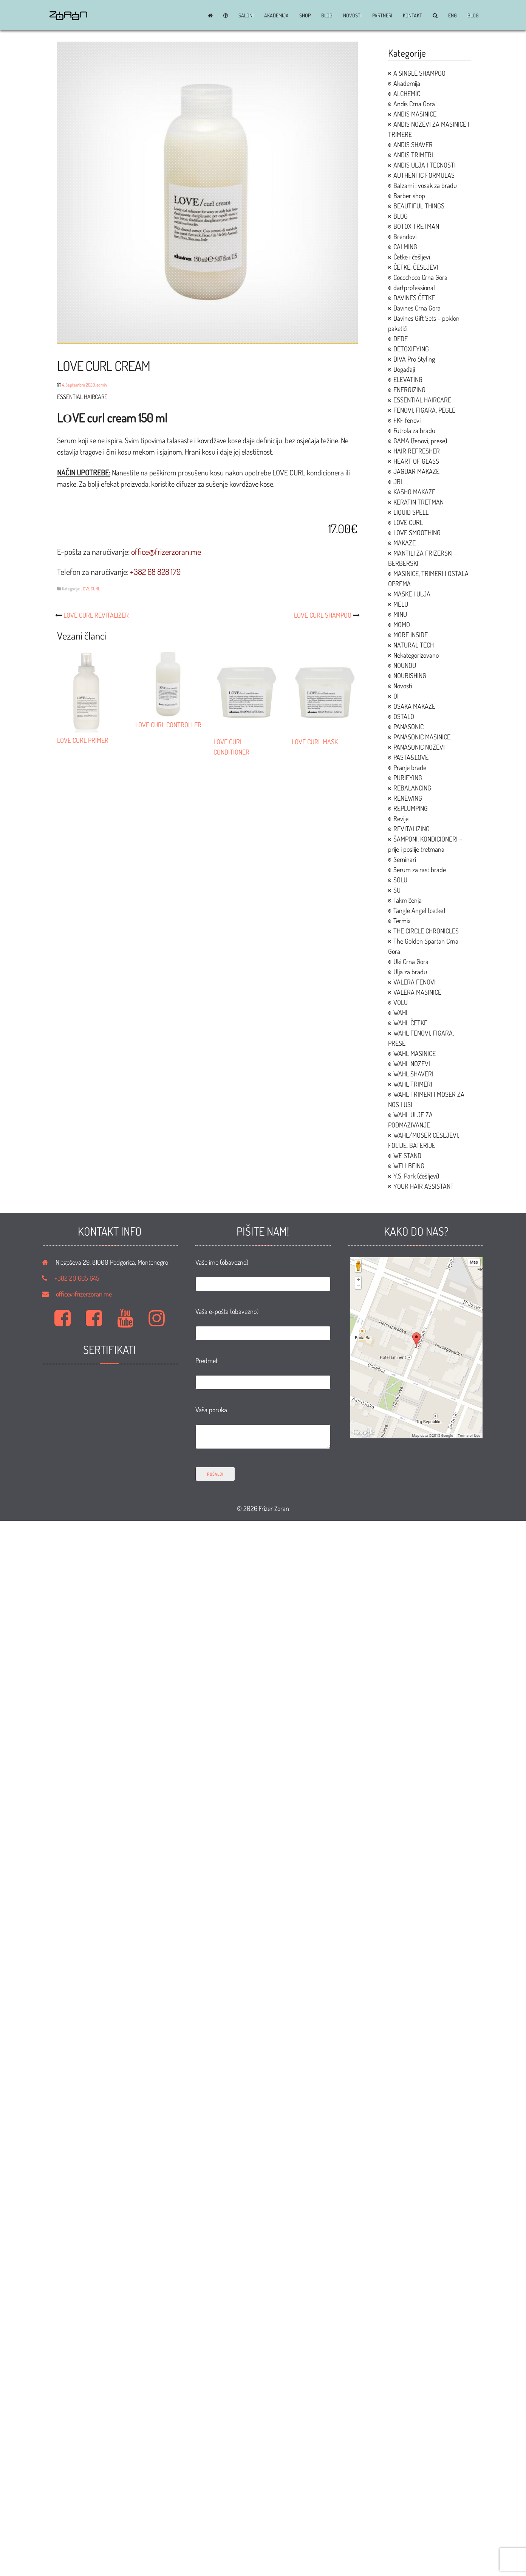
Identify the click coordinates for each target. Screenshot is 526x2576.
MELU (400, 604)
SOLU (400, 880)
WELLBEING (408, 1165)
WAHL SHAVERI (413, 1074)
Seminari (404, 859)
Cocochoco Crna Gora (420, 277)
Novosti (352, 15)
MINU (400, 614)
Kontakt (412, 15)
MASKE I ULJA (411, 594)
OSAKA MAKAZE (414, 706)
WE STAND (407, 1155)
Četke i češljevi (411, 257)
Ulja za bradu (410, 971)
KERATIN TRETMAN (418, 502)
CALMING (405, 246)
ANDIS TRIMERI (413, 155)
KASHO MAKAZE (414, 492)
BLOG (327, 15)
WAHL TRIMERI (412, 1084)
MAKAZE (404, 543)
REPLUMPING (410, 808)
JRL (398, 481)
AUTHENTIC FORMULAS (424, 175)
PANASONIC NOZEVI (419, 747)
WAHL (401, 1012)
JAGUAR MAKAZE (416, 471)
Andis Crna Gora (414, 103)
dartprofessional (414, 287)
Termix (401, 920)
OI (396, 696)
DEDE (400, 338)
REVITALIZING (411, 829)
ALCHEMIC (406, 93)
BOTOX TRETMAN (416, 226)
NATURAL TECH (413, 645)
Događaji (404, 369)
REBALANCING (412, 788)
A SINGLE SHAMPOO (419, 73)
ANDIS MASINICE (414, 114)
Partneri (382, 15)
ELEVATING (407, 379)
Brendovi (404, 236)
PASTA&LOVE (411, 757)
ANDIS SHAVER (413, 144)
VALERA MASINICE (417, 992)
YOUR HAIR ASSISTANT (423, 1186)
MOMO (401, 624)
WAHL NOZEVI (411, 1063)
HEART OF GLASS (416, 461)
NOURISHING (409, 675)
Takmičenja (407, 900)
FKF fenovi (407, 420)
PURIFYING (407, 777)
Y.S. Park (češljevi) (416, 1176)
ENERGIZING (409, 389)
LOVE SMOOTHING (417, 532)
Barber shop (409, 195)
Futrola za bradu (414, 430)
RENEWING (407, 798)
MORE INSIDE (410, 634)
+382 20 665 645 (76, 1278)
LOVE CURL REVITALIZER (96, 615)
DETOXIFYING (411, 349)
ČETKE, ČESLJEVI (415, 267)
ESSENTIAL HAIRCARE (422, 400)
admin (101, 385)
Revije (400, 818)
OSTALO (403, 716)
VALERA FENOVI (414, 982)
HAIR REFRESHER (416, 451)
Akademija (276, 15)
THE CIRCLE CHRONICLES (426, 931)
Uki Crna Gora (411, 961)
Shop (305, 15)
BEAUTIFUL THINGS (418, 206)
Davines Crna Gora (417, 308)
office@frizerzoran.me (84, 1294)
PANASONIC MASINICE (421, 737)
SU (397, 890)
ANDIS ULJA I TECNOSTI (424, 165)
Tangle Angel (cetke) (419, 910)
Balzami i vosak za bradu (425, 185)
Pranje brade (409, 767)
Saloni (246, 15)
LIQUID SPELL (411, 512)
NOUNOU (404, 665)
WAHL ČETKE (410, 1023)
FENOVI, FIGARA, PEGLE (424, 410)
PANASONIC (408, 726)
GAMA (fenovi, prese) (420, 440)
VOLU (400, 1002)
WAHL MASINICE (414, 1053)
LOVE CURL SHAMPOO (322, 615)
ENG (452, 15)
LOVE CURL (90, 589)
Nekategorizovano (416, 655)
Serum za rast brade (419, 869)
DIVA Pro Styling (414, 359)
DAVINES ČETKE (414, 297)
